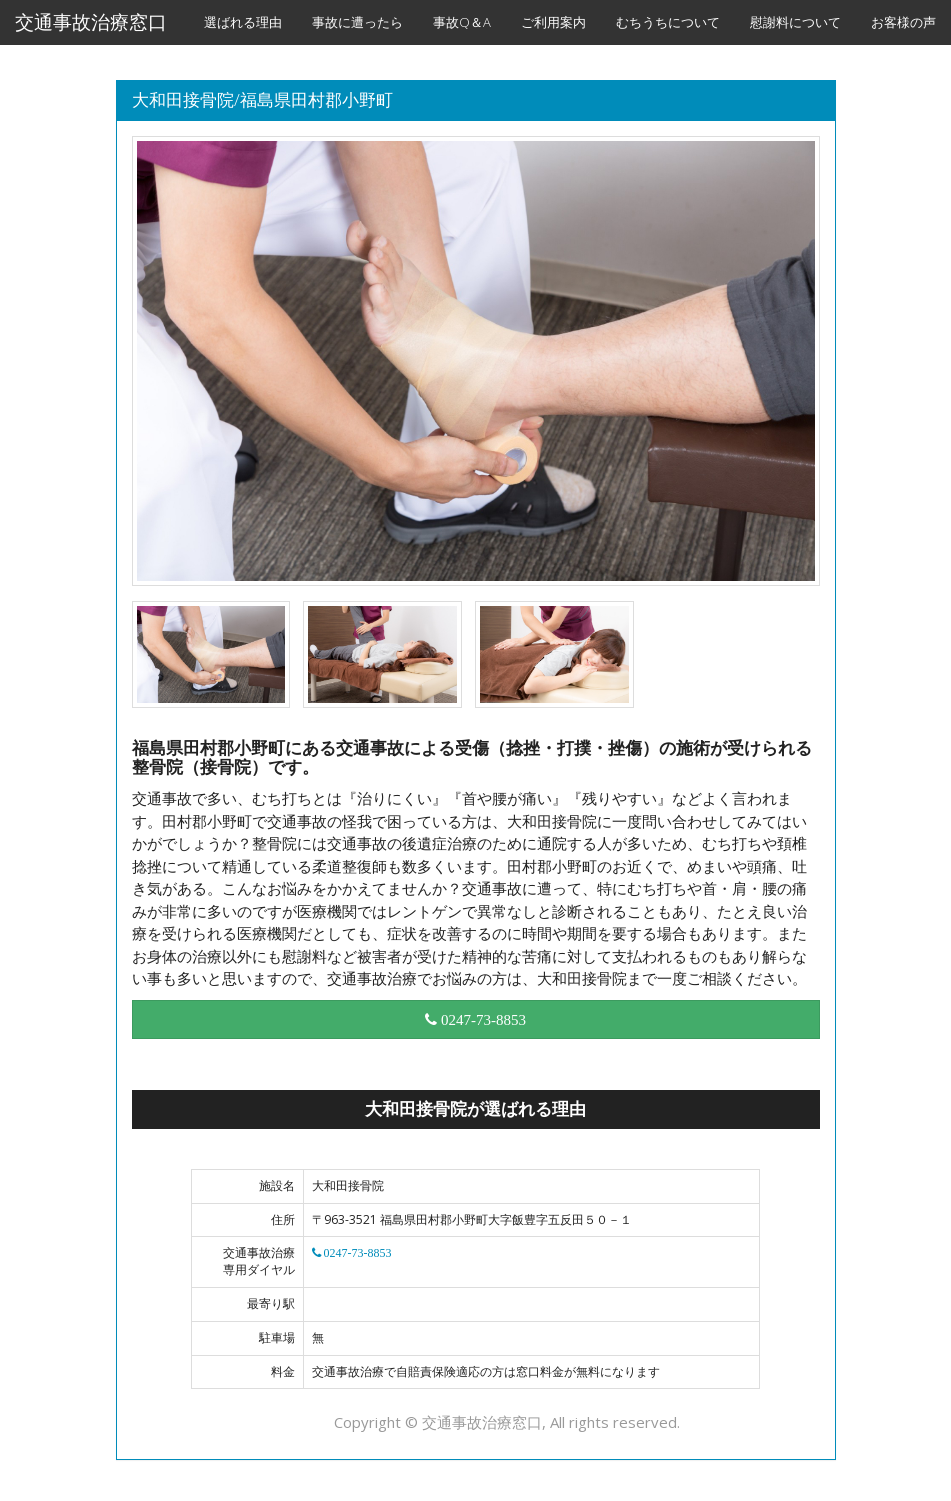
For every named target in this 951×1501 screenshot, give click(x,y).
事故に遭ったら (357, 22)
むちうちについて (668, 22)
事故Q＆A (462, 22)
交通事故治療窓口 (91, 22)
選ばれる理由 (243, 22)
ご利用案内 (553, 22)
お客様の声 (903, 22)
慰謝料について (795, 22)
